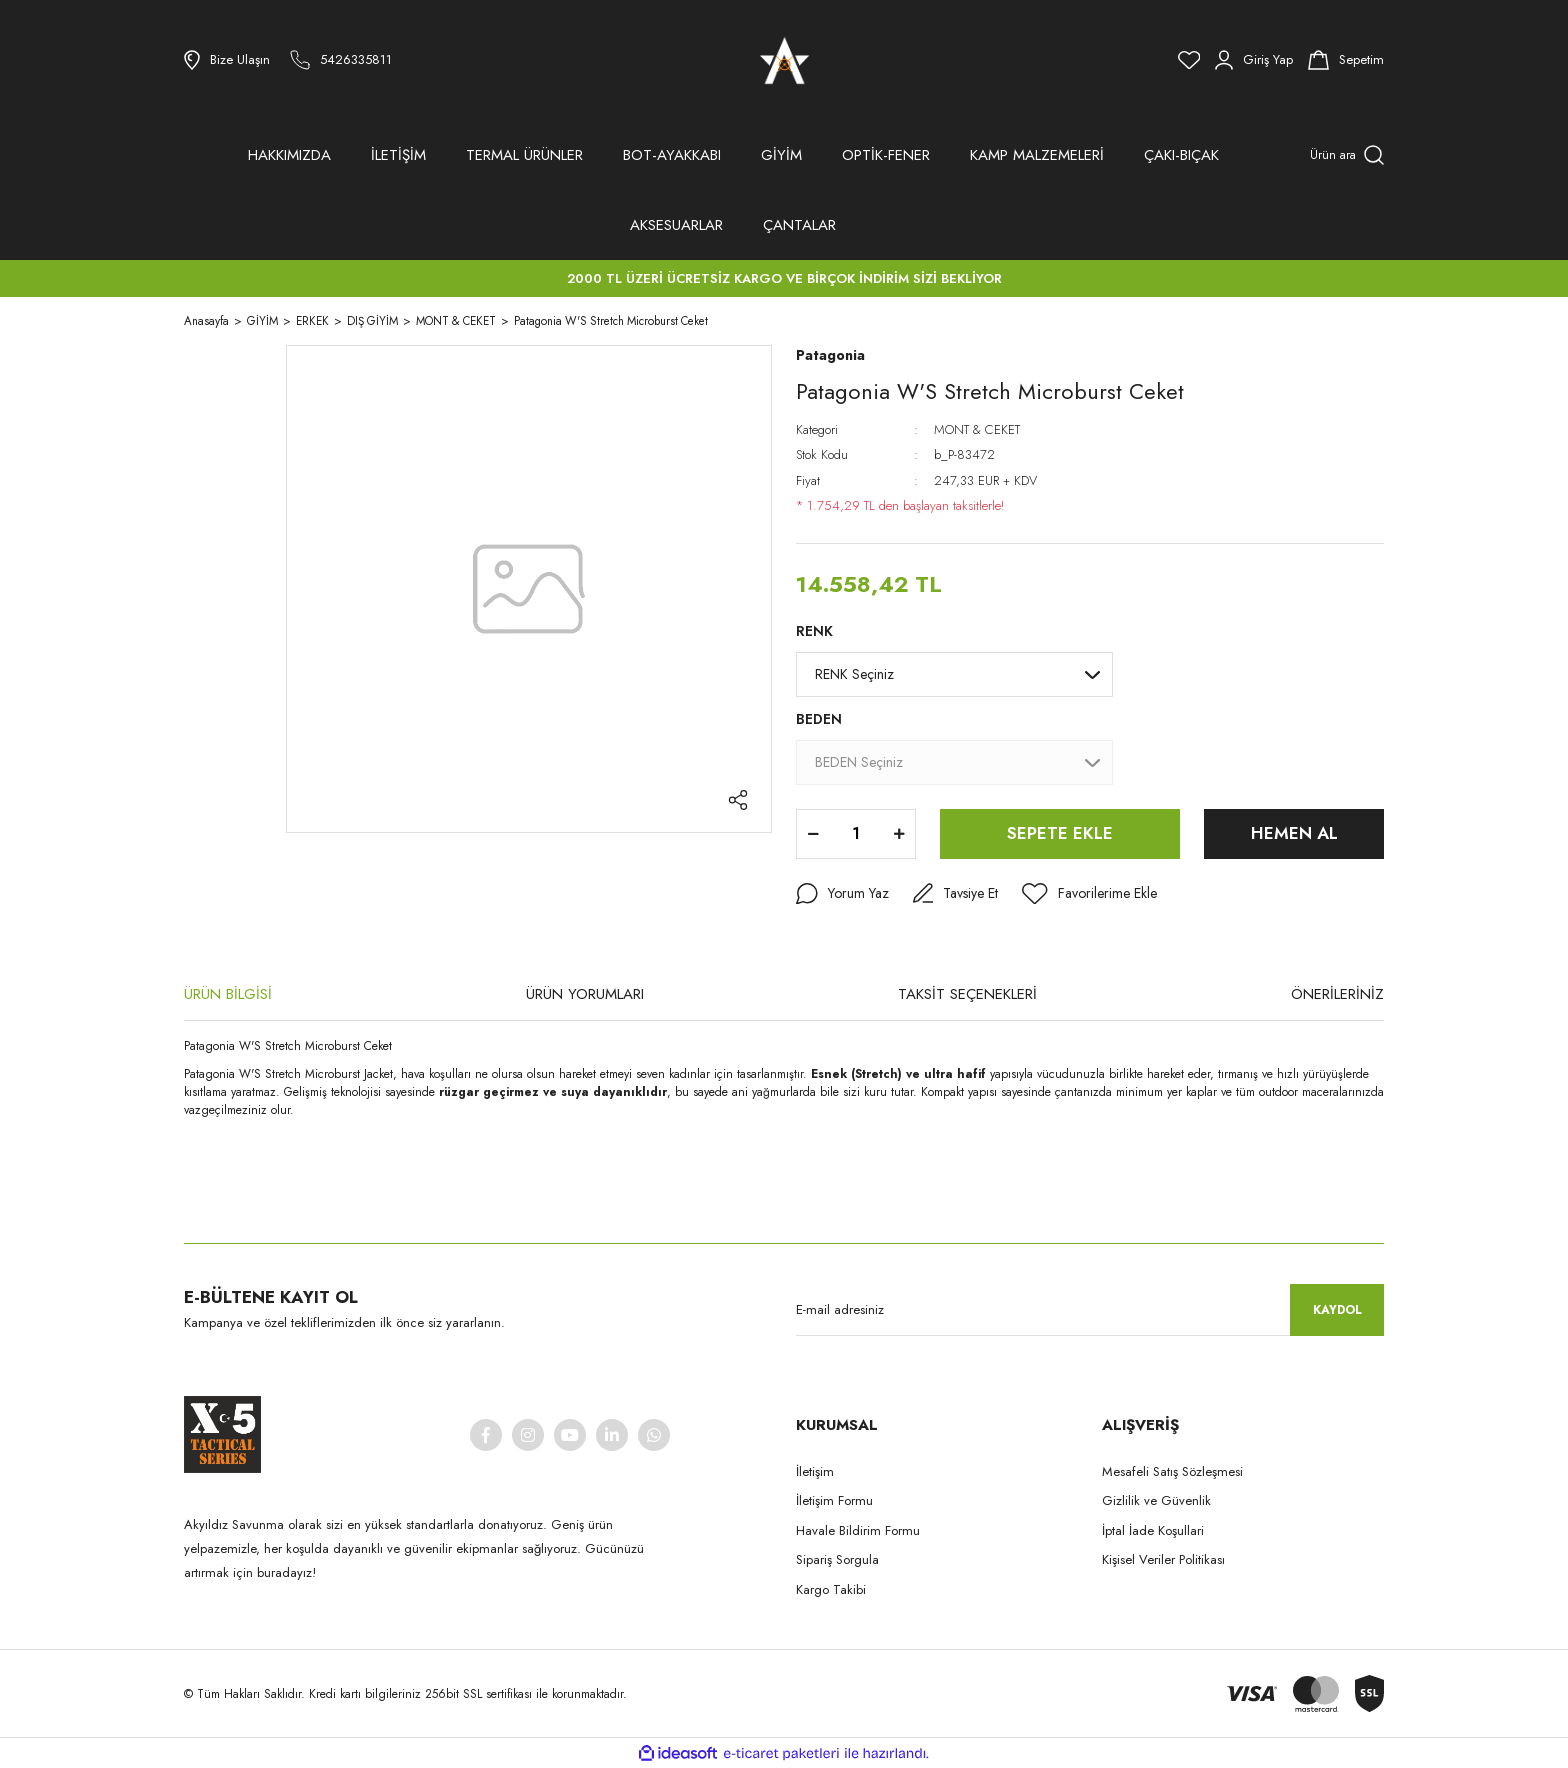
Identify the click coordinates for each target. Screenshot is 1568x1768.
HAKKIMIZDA (289, 155)
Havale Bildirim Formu (858, 1530)
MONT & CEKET (977, 429)
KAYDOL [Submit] (1337, 1310)
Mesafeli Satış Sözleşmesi (1172, 1471)
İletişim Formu (834, 1500)
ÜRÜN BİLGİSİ (228, 994)
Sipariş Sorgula (837, 1559)
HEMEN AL (1294, 833)
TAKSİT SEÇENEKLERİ (967, 994)
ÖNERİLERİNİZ (1337, 994)
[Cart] (1346, 60)
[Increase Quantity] (899, 834)
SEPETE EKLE (1060, 833)
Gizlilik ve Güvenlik (1156, 1500)
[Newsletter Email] (1090, 1310)
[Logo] (784, 60)
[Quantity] (856, 834)
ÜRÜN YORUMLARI (585, 994)
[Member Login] (1254, 60)
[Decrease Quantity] (813, 834)
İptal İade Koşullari (1153, 1530)
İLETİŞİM (398, 155)
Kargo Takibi (831, 1589)
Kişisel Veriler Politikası (1163, 1559)
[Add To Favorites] (1089, 894)
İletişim (815, 1471)
